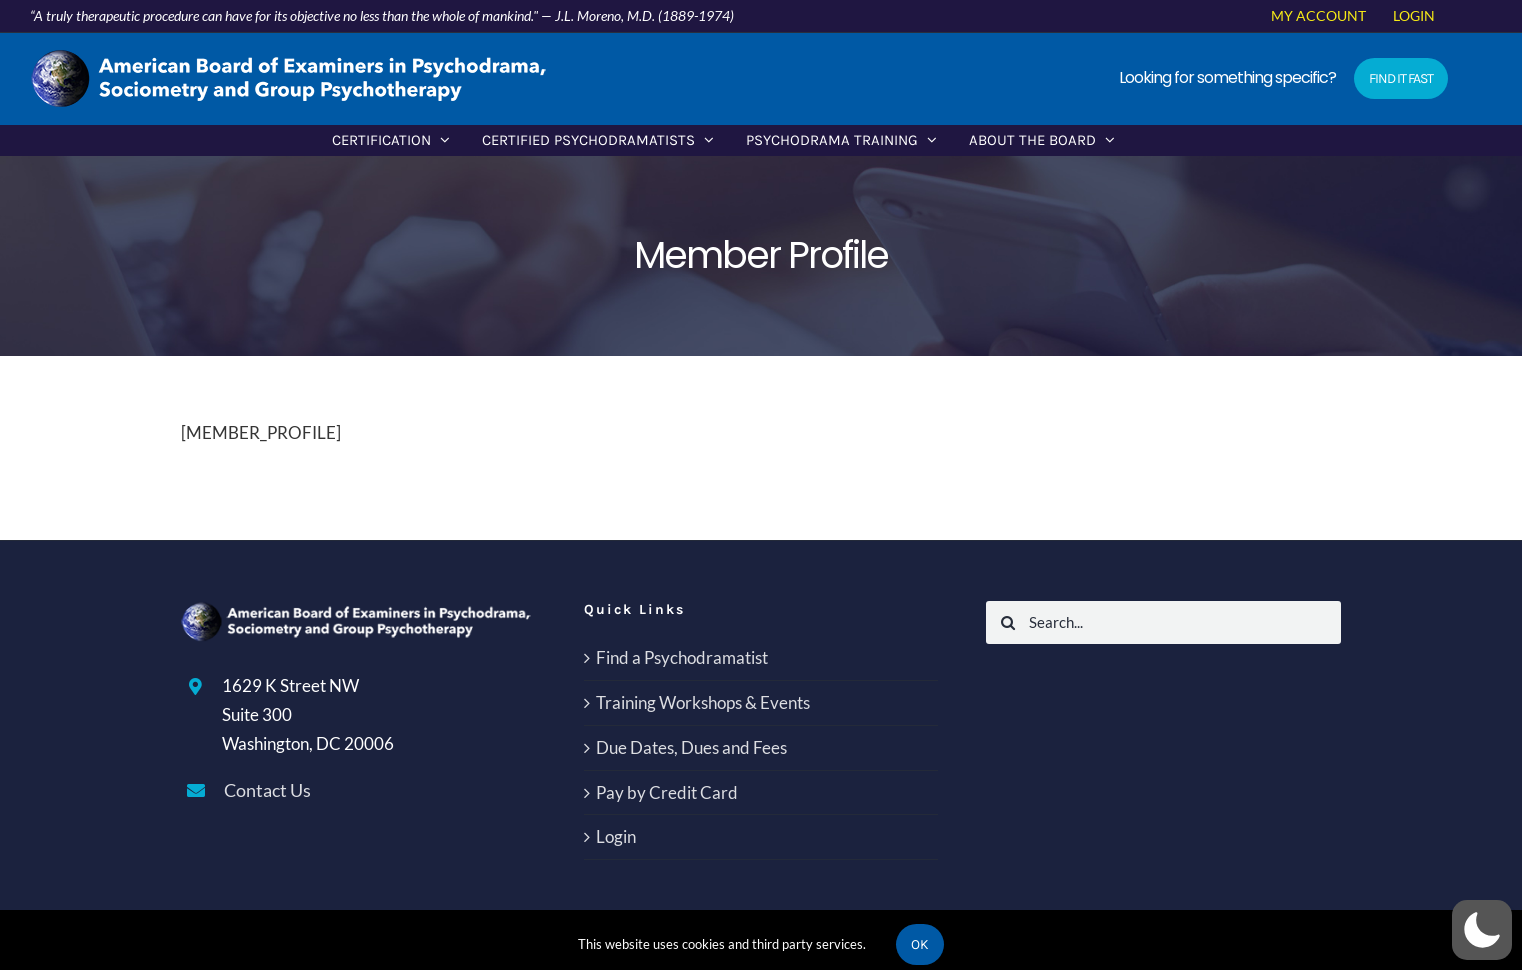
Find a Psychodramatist (682, 657)
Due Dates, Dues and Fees (691, 747)
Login (616, 836)
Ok (920, 944)
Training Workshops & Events (703, 702)
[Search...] (1163, 622)
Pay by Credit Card (667, 792)
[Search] (1007, 622)
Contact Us (267, 790)
